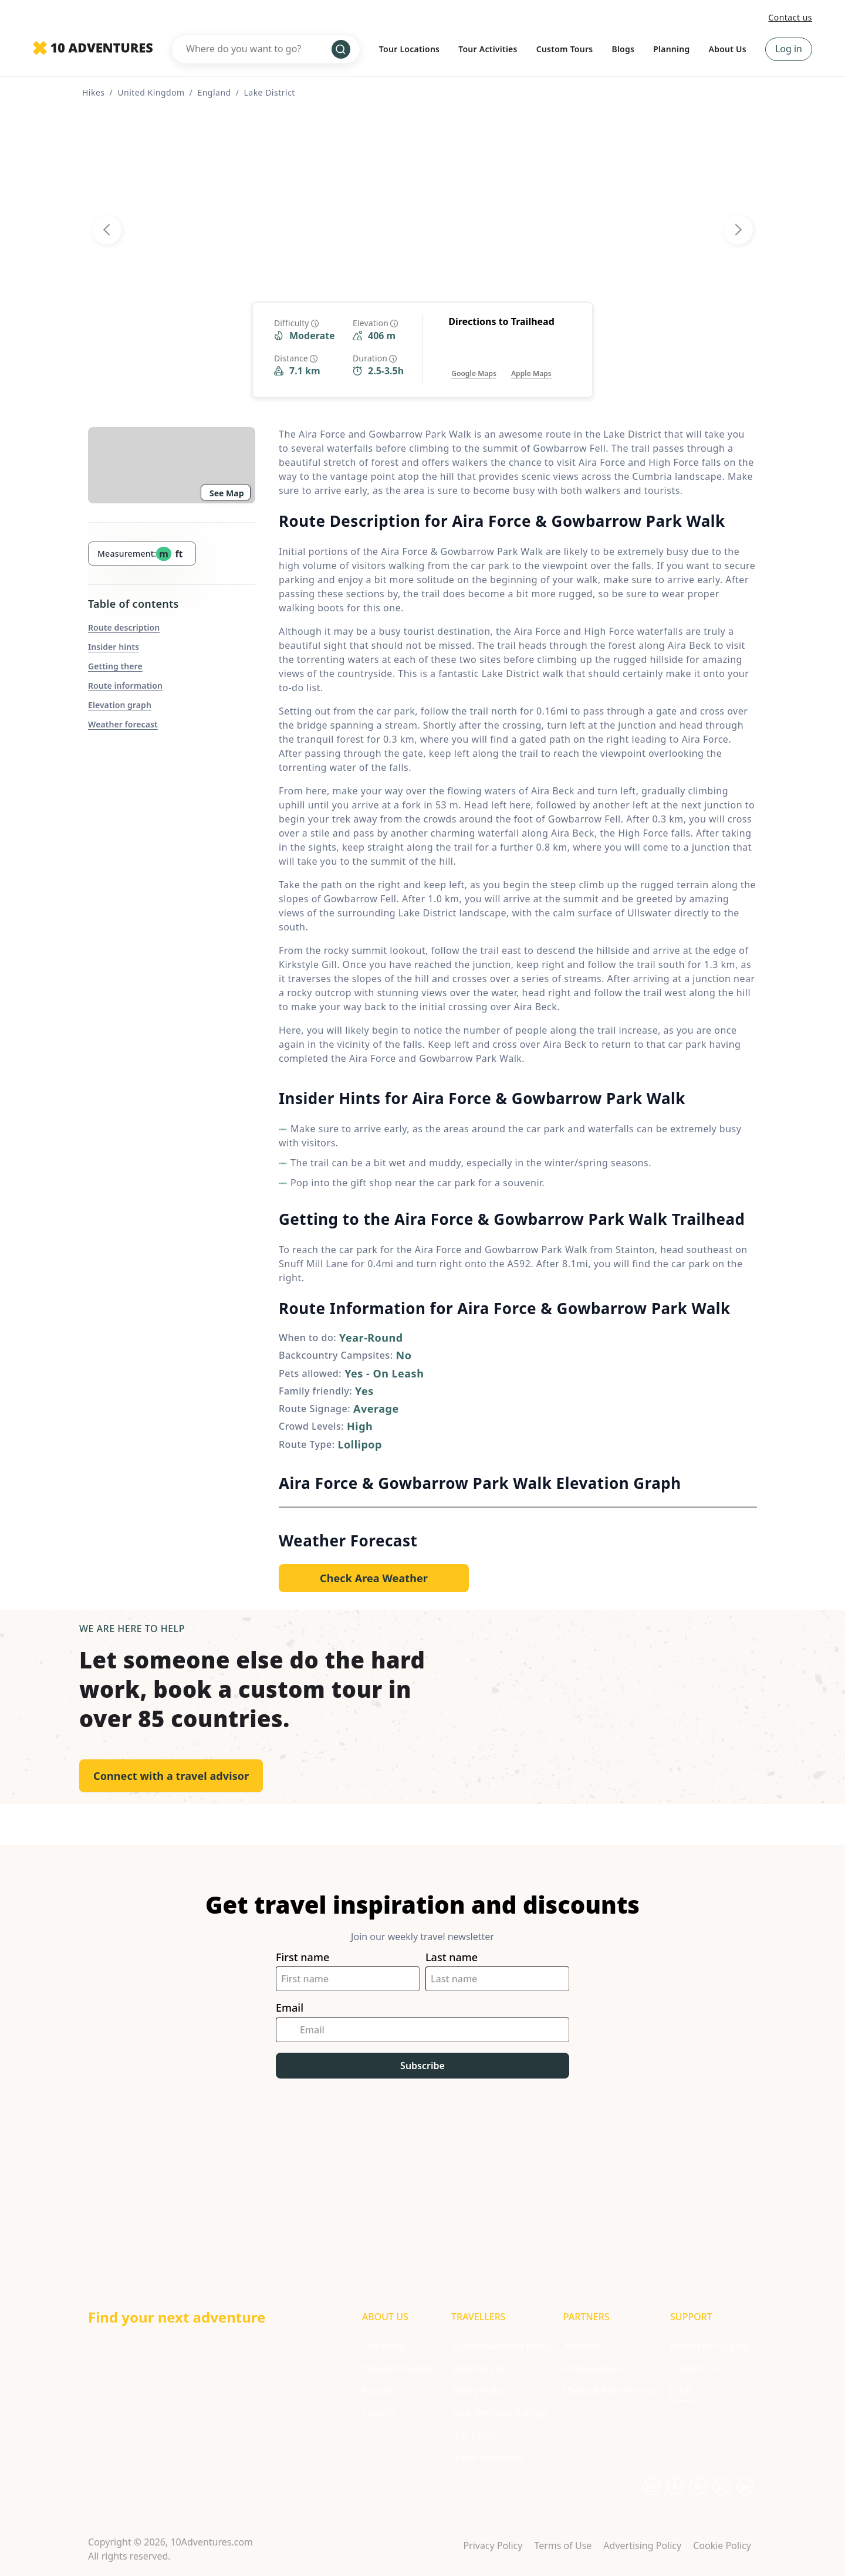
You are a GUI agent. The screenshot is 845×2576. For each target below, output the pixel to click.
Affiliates (582, 2346)
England (214, 92)
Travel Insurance (487, 2457)
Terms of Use (563, 2545)
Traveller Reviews (399, 2368)
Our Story (383, 2346)
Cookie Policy (722, 2545)
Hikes (93, 92)
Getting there (115, 666)
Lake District (269, 92)
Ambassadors (593, 2368)
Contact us (790, 17)
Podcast (379, 2390)
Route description (124, 627)
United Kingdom (150, 92)
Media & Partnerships (610, 2390)
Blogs (622, 49)
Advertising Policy (642, 2545)
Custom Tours (564, 49)
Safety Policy (478, 2390)
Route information (125, 685)
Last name (451, 1957)
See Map (226, 493)
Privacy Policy (492, 2545)
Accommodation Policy (501, 2346)
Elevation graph (119, 704)
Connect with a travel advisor (171, 1776)
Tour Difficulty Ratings (499, 2412)
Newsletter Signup (710, 2346)
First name (302, 1957)
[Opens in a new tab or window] (473, 361)
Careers (379, 2412)
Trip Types (473, 2435)
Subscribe (422, 2065)
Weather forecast (123, 724)
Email (289, 2008)
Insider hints (113, 646)
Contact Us (694, 2368)
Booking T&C (479, 2368)
